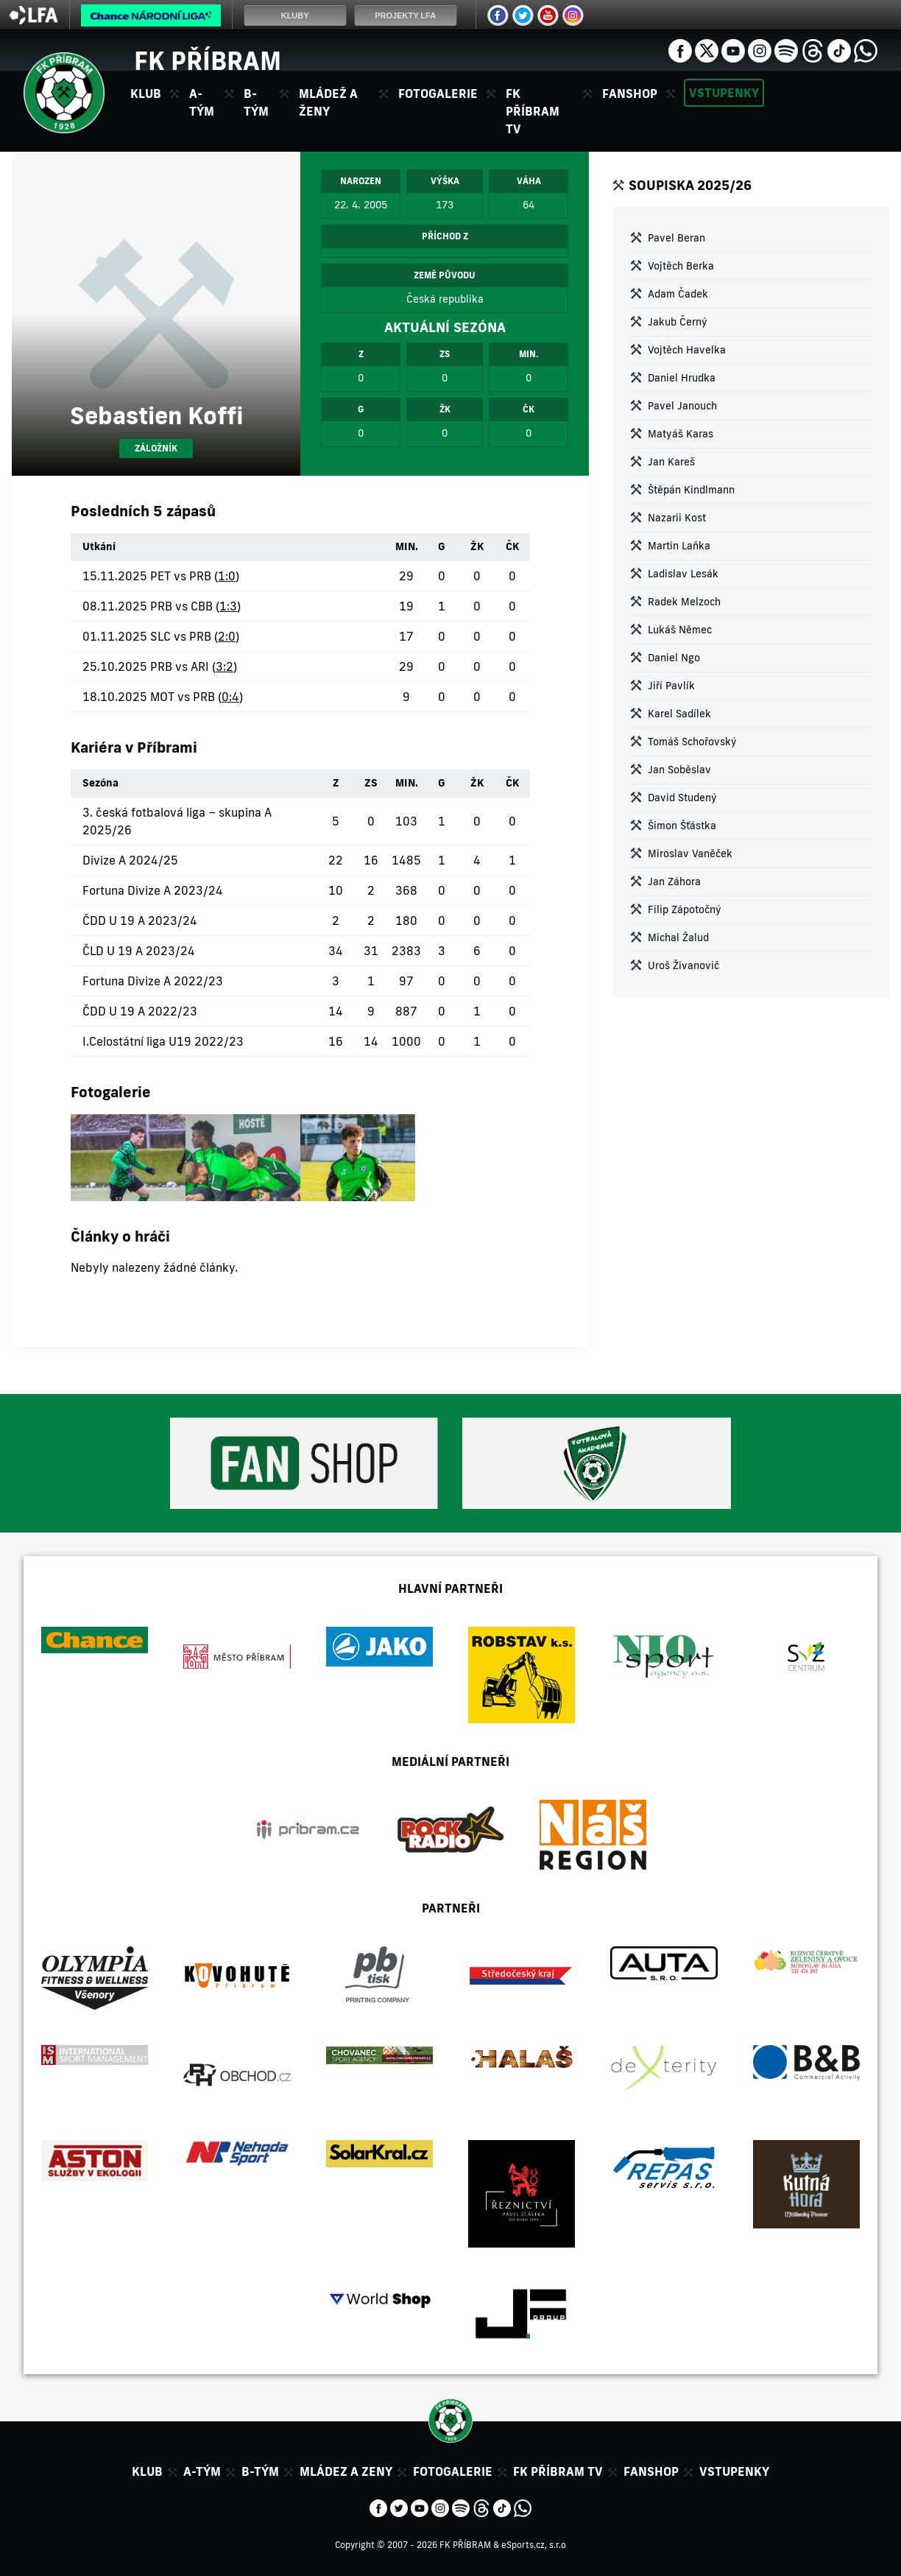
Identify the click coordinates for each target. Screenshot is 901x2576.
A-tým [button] (201, 102)
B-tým (260, 2471)
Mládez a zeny (346, 2471)
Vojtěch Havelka (687, 349)
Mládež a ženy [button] (328, 102)
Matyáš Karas (680, 433)
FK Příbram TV (532, 111)
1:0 (227, 576)
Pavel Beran (676, 237)
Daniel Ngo (674, 657)
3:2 (224, 666)
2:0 (227, 636)
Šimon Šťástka (682, 825)
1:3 (228, 606)
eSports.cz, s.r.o (533, 2544)
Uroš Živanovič (683, 965)
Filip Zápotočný (684, 909)
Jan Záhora (674, 881)
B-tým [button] (256, 102)
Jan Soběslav (679, 769)
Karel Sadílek (679, 713)
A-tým (202, 2471)
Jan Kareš (671, 461)
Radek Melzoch (684, 601)
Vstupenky (724, 92)
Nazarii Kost (677, 517)
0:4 (230, 696)
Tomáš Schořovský (692, 741)
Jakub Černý (677, 321)
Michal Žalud (678, 937)
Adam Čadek (678, 293)
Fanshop (629, 93)
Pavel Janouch (682, 405)
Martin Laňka (679, 545)
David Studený (682, 797)
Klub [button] (145, 93)
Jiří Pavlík (671, 685)
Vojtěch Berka (681, 265)
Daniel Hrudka (682, 377)
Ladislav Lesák (683, 573)
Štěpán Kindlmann (691, 489)
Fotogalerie (438, 93)
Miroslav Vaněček (690, 853)
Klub (147, 2471)
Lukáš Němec (680, 629)
